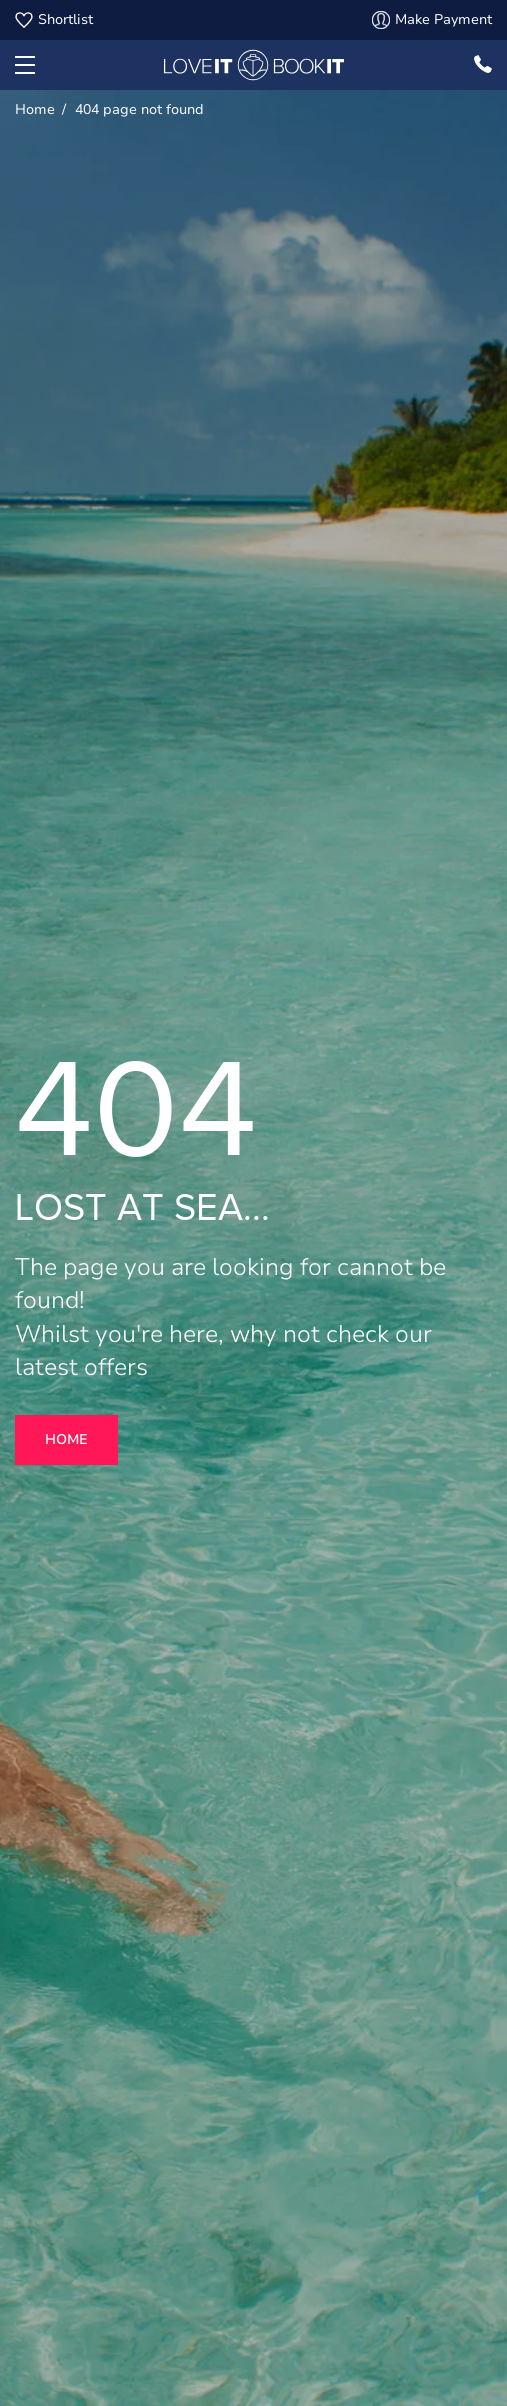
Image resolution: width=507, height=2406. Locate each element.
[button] (25, 65)
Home (66, 1439)
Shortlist (54, 20)
